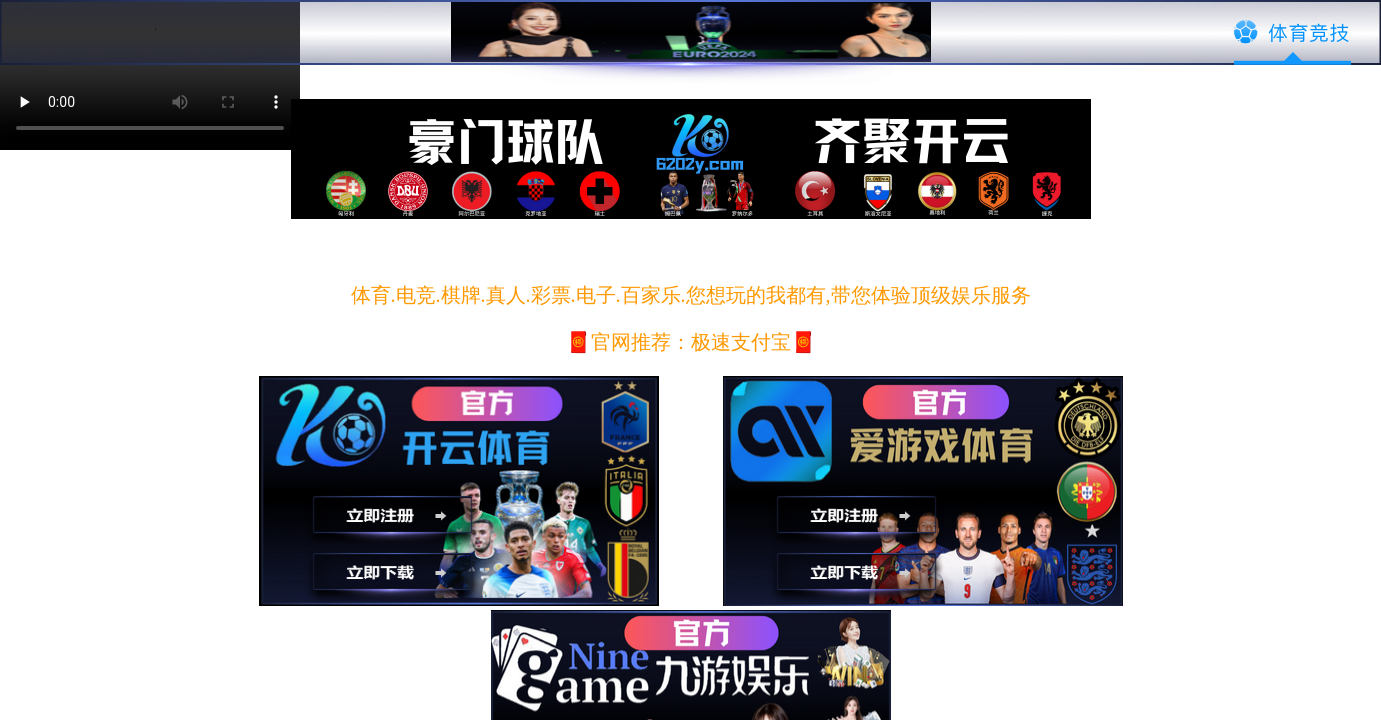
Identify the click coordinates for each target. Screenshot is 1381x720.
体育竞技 (1292, 33)
